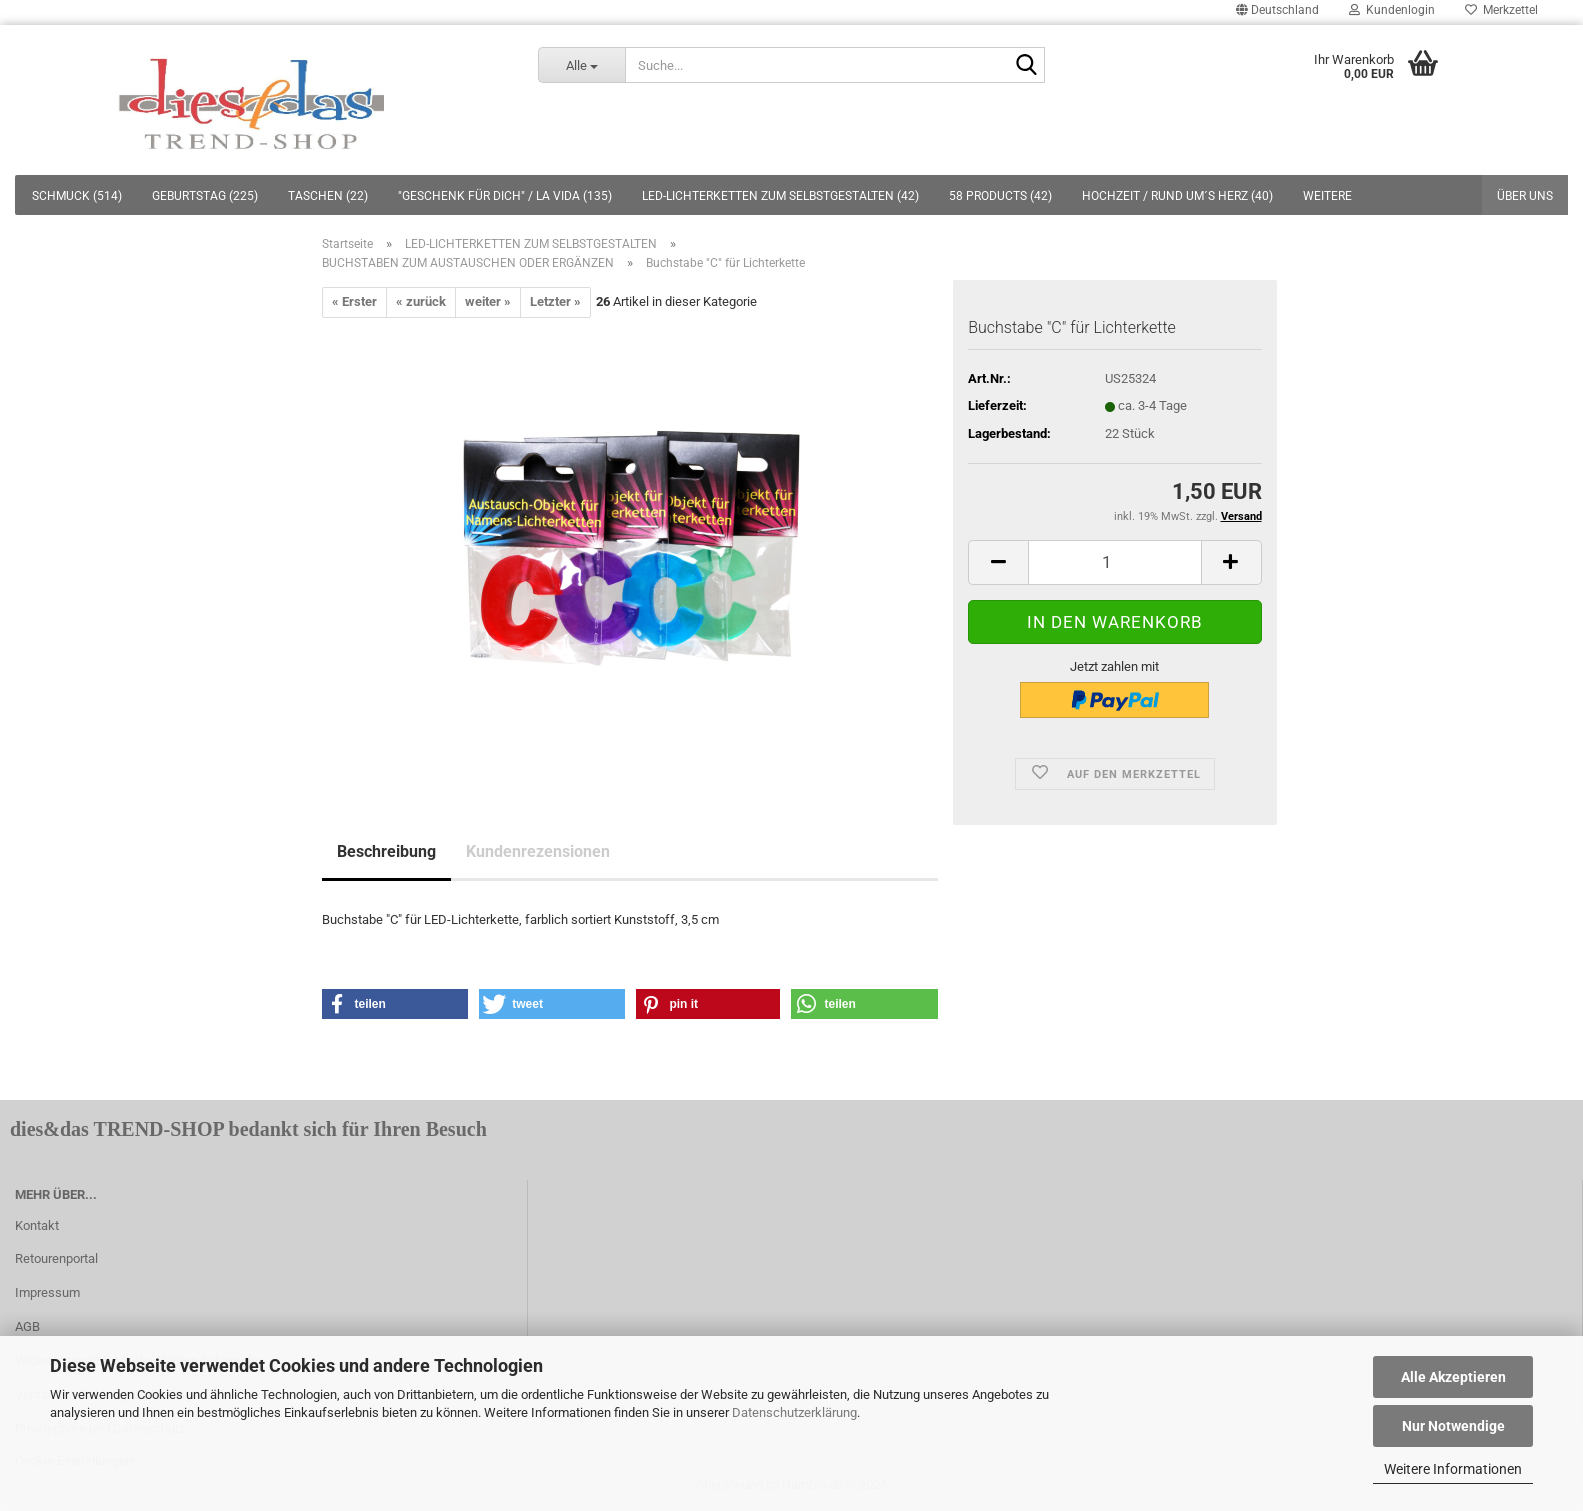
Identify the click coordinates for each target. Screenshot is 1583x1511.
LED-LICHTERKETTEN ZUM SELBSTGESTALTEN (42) (780, 196)
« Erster (354, 301)
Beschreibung (386, 851)
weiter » (488, 301)
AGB (27, 1326)
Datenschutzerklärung (794, 1412)
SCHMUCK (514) (77, 196)
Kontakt (37, 1225)
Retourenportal (56, 1258)
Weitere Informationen (1453, 1469)
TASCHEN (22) (328, 196)
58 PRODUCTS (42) (1000, 196)
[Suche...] (581, 65)
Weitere (1327, 196)
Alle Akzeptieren (1453, 1377)
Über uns (1525, 196)
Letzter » (555, 301)
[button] (395, 1004)
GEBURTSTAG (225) (205, 196)
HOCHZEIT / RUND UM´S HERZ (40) (1177, 196)
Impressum (47, 1292)
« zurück (421, 301)
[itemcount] (1114, 562)
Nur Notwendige (1453, 1426)
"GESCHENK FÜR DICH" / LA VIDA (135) (505, 196)
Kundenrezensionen (538, 851)
